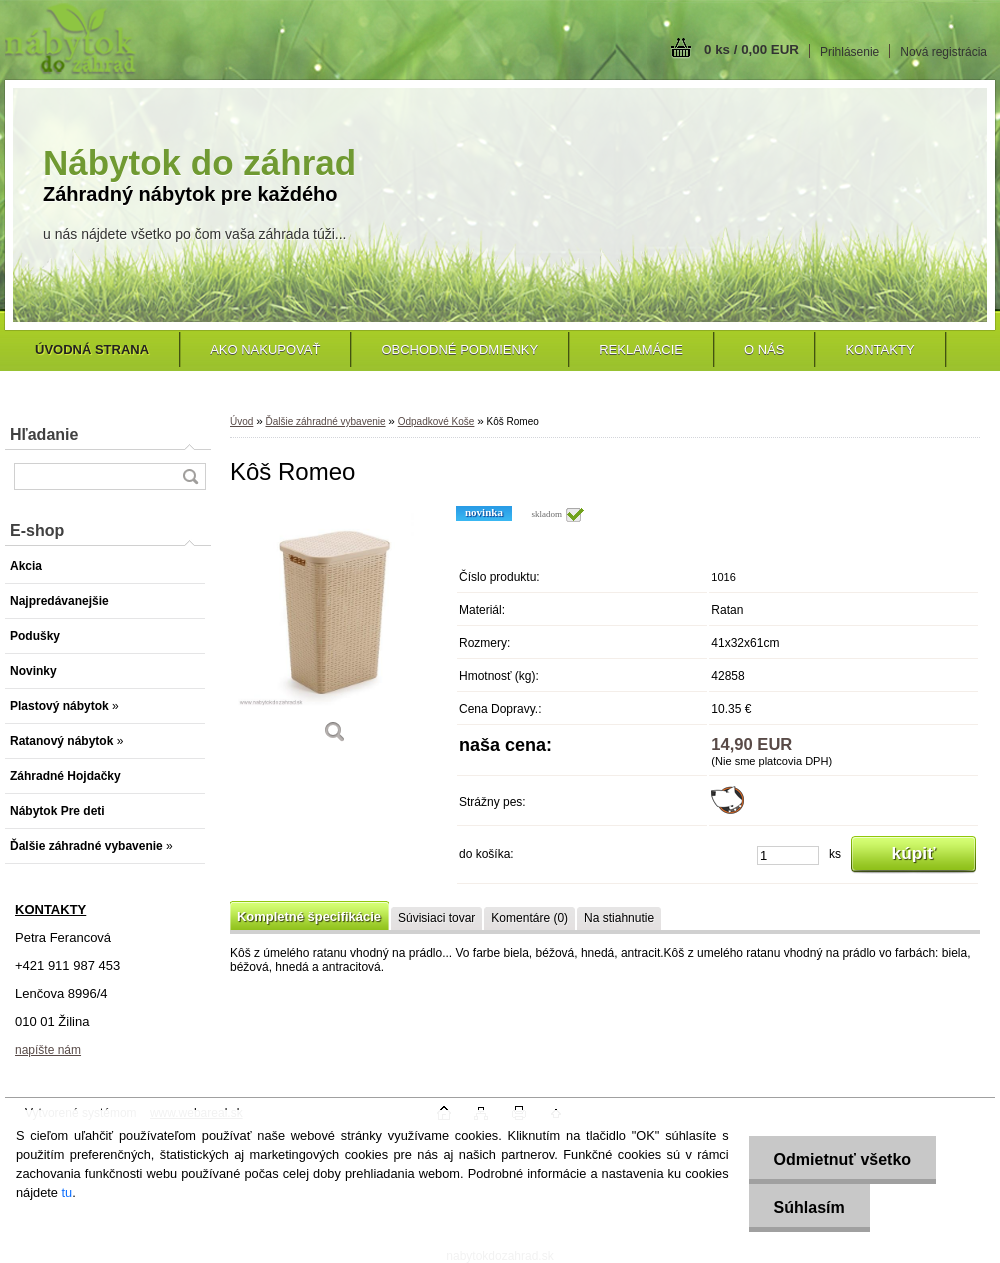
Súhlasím (809, 1207)
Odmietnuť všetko (842, 1159)
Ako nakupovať (265, 349)
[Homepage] (92, 349)
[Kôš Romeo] (335, 631)
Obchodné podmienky (459, 349)
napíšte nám (48, 1050)
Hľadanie (44, 434)
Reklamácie (641, 349)
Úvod (241, 421)
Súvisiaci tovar (436, 918)
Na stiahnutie (619, 918)
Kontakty (879, 349)
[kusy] (788, 855)
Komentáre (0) (529, 918)
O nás (764, 349)
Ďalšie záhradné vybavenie (325, 421)
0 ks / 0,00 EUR (751, 49)
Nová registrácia (943, 52)
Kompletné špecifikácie (309, 916)
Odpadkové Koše (436, 421)
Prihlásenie (849, 52)
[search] (190, 476)
